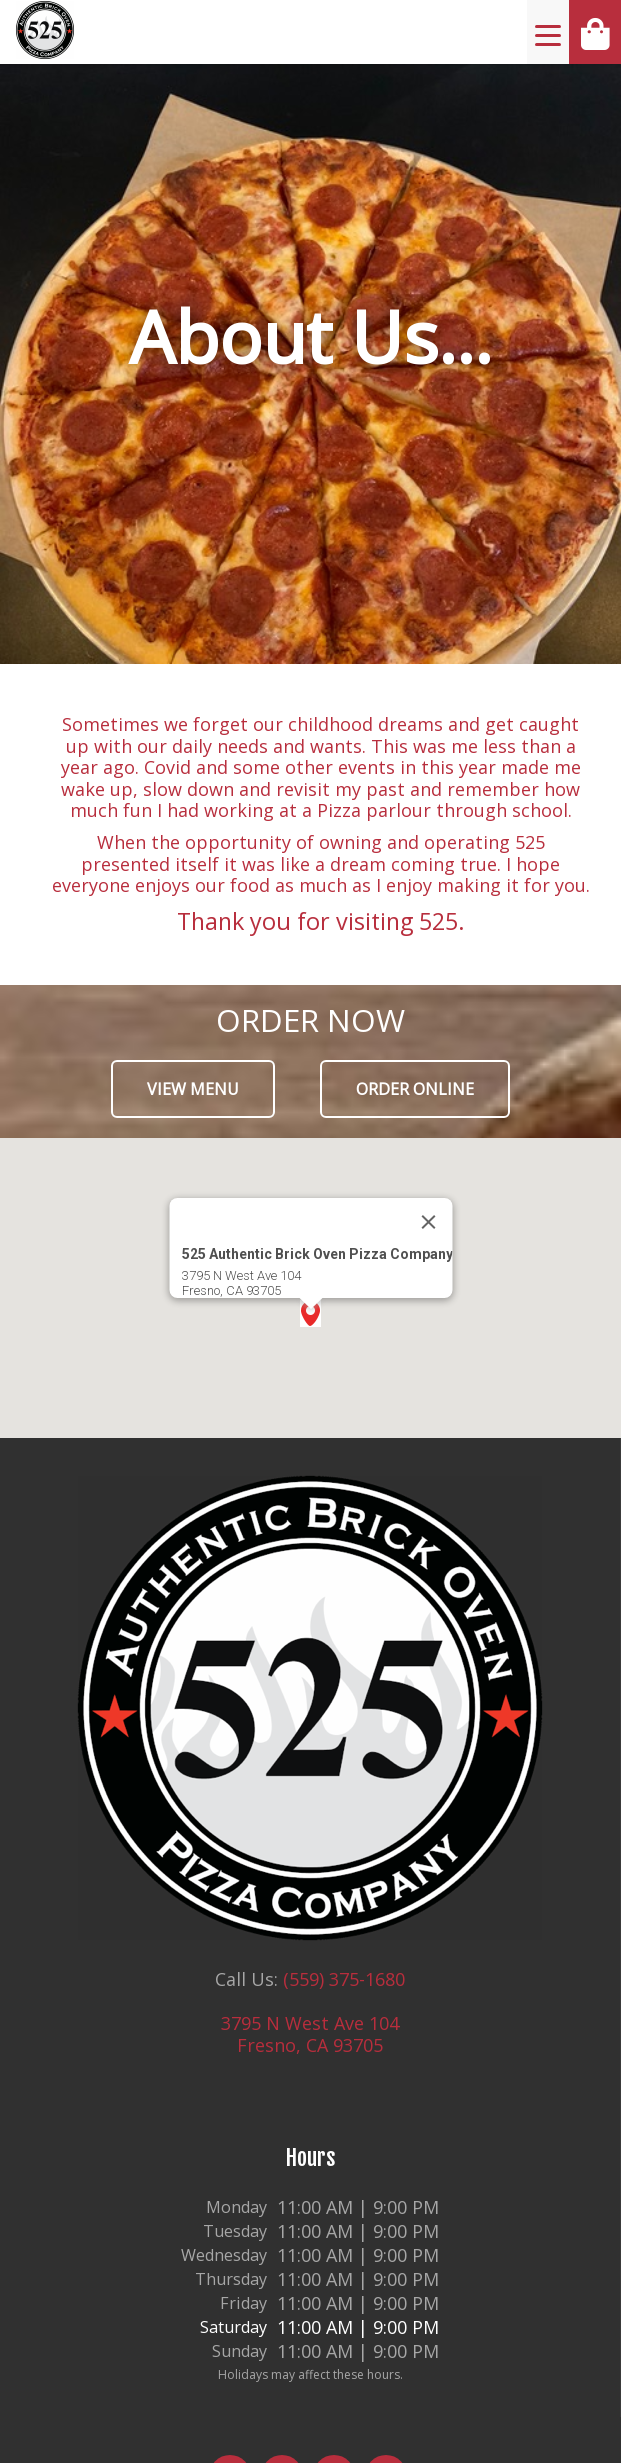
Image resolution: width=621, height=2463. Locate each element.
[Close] (428, 1222)
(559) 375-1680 (344, 1979)
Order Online (415, 1089)
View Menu (193, 1089)
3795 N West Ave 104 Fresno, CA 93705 (310, 2034)
